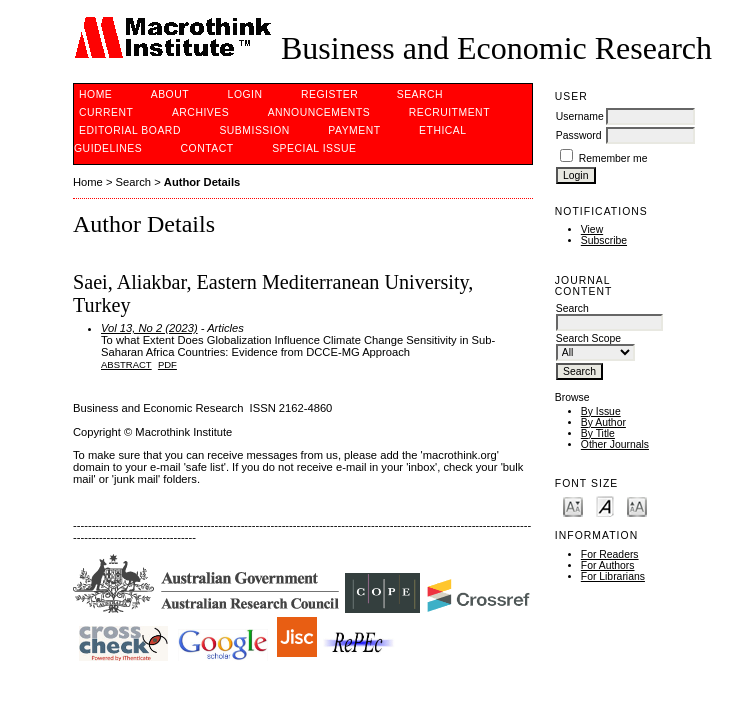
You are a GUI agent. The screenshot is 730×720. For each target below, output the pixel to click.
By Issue (601, 411)
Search (420, 94)
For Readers (610, 554)
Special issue (314, 148)
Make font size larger (637, 505)
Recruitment (449, 112)
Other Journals (615, 444)
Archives (200, 112)
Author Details (202, 182)
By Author (603, 422)
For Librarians (613, 576)
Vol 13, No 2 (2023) (149, 328)
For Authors (608, 565)
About (170, 94)
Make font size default (605, 505)
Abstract (126, 364)
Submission (254, 130)
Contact (207, 148)
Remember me (613, 158)
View (592, 229)
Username (580, 116)
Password (579, 135)
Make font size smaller (573, 505)
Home (95, 94)
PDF (167, 364)
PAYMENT (354, 130)
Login (245, 94)
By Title (598, 433)
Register (329, 94)
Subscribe (604, 240)
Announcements (319, 112)
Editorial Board (130, 130)
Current (106, 112)
